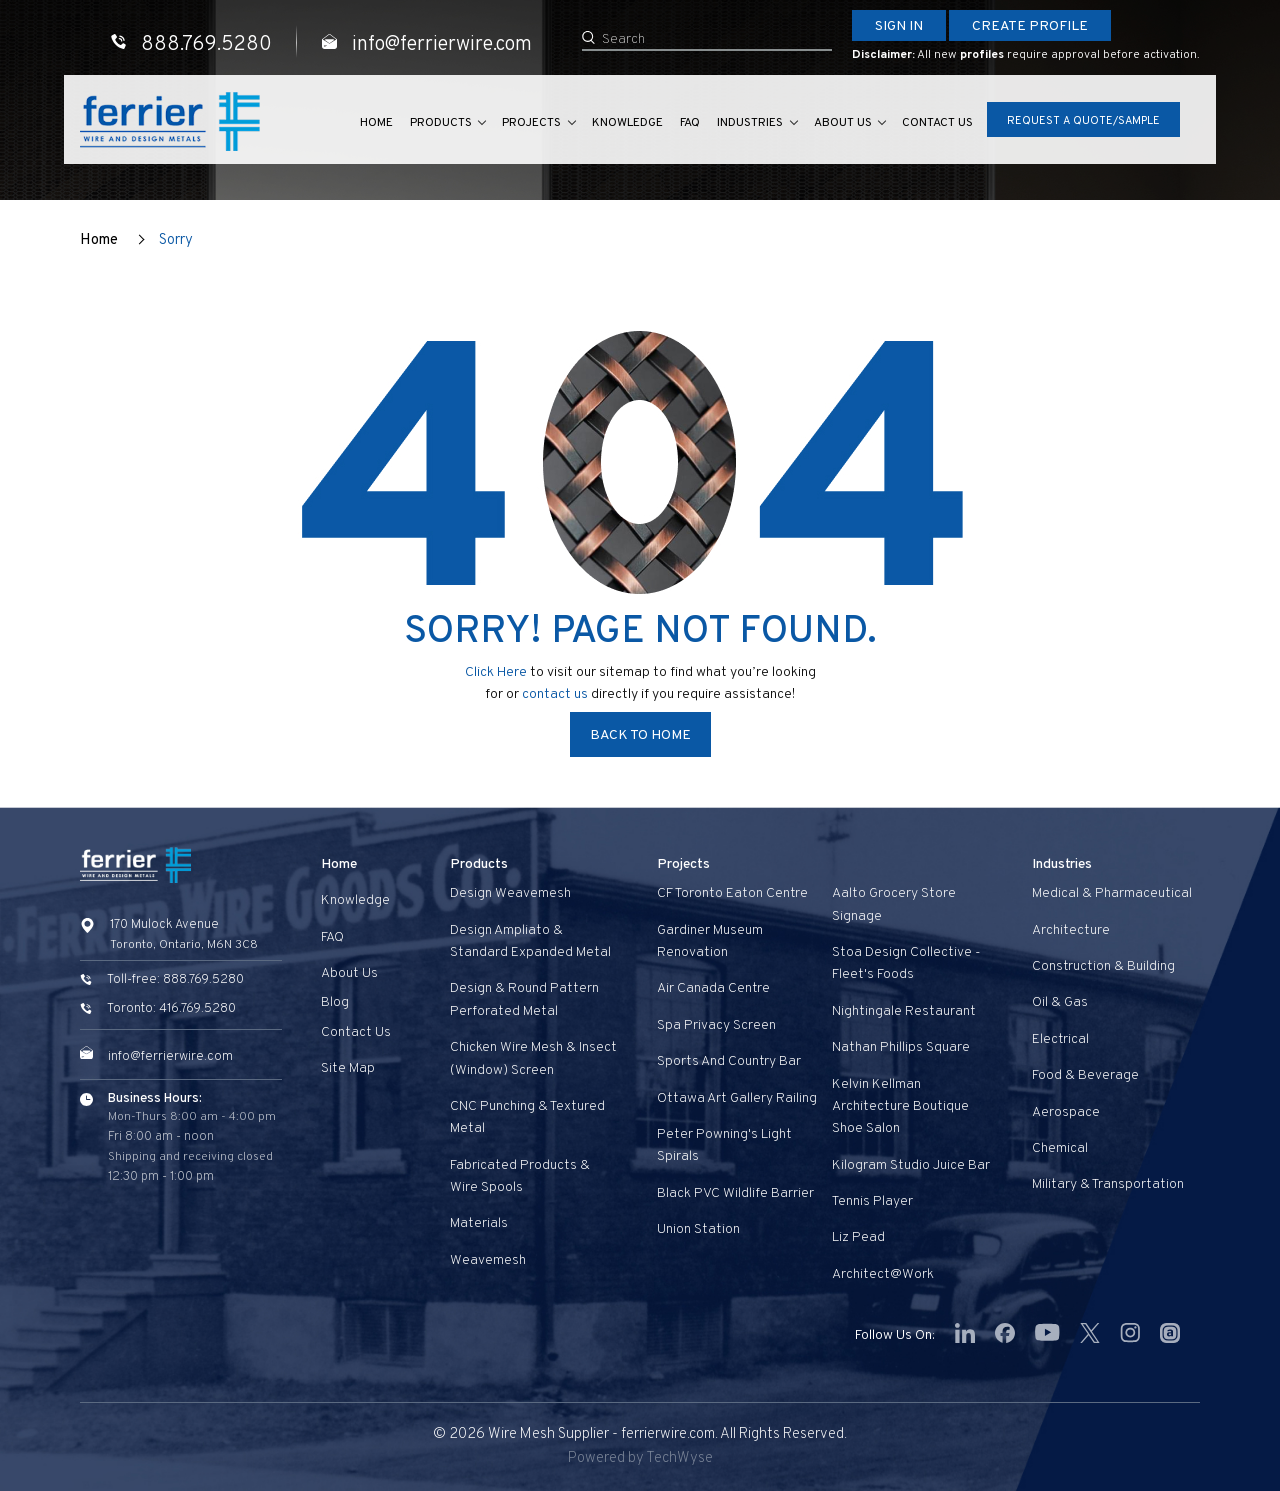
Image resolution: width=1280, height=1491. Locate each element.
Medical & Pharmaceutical (1112, 893)
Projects (508, 124)
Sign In (899, 26)
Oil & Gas (1060, 1002)
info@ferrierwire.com (170, 1057)
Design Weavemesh (510, 893)
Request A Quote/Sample (1083, 122)
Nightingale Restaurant (904, 1011)
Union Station (698, 1229)
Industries (738, 124)
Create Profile (1030, 26)
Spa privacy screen (716, 1025)
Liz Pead (858, 1237)
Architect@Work (883, 1274)
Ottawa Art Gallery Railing (737, 1098)
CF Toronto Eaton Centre (732, 893)
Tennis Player (872, 1201)
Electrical (1060, 1039)
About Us (836, 124)
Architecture (1071, 930)
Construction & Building (1103, 966)
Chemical (1060, 1148)
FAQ (675, 124)
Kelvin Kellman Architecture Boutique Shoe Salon (900, 1107)
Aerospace (1066, 1112)
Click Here (496, 672)
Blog (335, 1002)
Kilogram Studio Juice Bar (911, 1165)
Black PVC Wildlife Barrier (735, 1193)
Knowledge (609, 124)
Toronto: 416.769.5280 (171, 1009)
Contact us (936, 124)
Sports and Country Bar (729, 1061)
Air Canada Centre (713, 988)
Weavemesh (488, 1260)
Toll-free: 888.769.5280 (175, 980)
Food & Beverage (1085, 1075)
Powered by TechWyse (640, 1458)
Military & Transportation (1108, 1184)
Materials (479, 1223)
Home (344, 124)
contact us (556, 694)
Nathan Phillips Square (901, 1047)
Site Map (348, 1068)
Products (412, 124)
